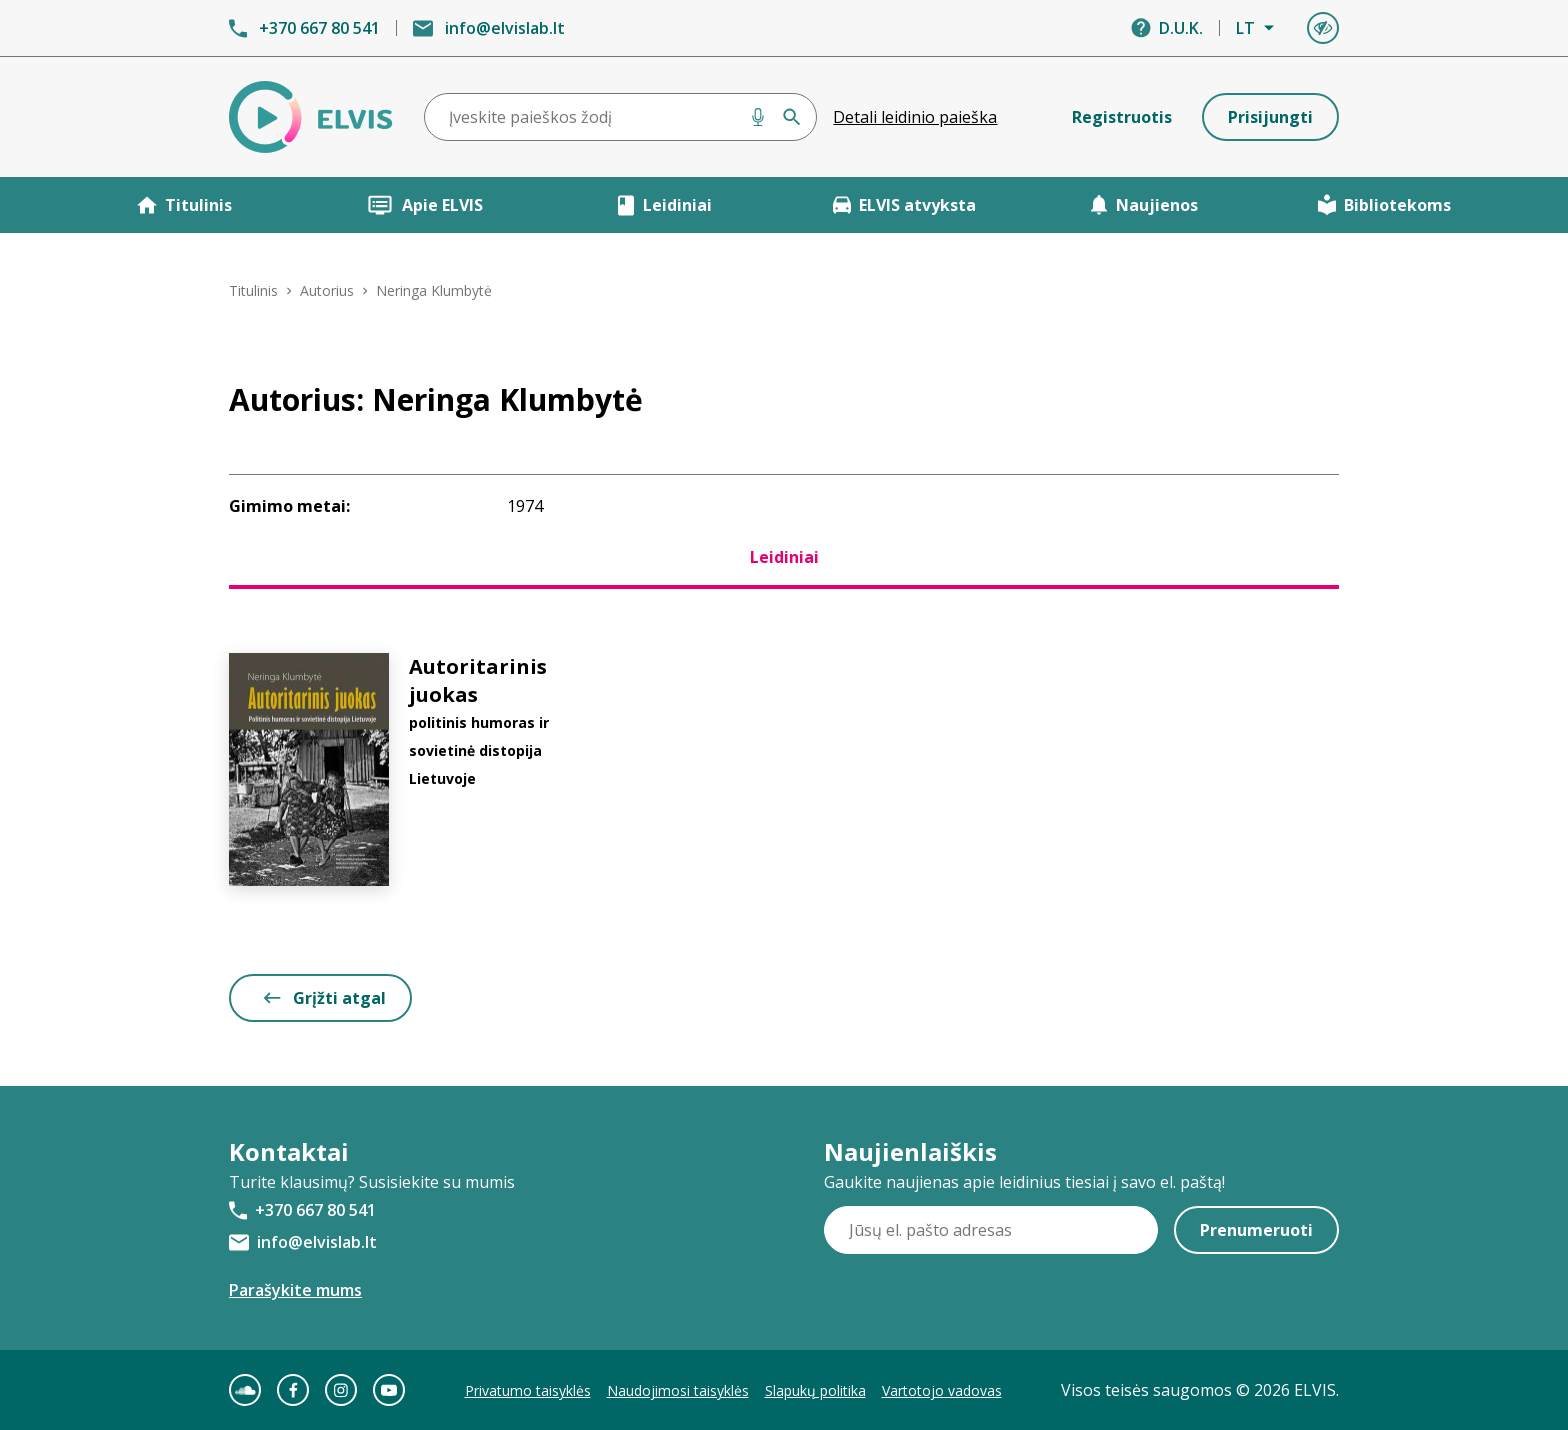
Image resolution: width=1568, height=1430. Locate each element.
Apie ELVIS (424, 205)
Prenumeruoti (1256, 1230)
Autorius (327, 290)
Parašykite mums (295, 1290)
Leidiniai (664, 205)
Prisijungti (1270, 117)
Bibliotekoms (1384, 205)
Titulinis (184, 205)
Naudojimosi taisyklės (678, 1390)
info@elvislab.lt (505, 28)
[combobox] (621, 117)
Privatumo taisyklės (528, 1390)
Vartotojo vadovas (942, 1390)
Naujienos (1144, 205)
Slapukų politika (815, 1390)
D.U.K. (1181, 28)
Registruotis (1122, 117)
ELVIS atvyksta (904, 205)
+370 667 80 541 (319, 28)
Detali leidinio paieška (915, 117)
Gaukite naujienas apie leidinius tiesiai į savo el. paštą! (1024, 1182)
